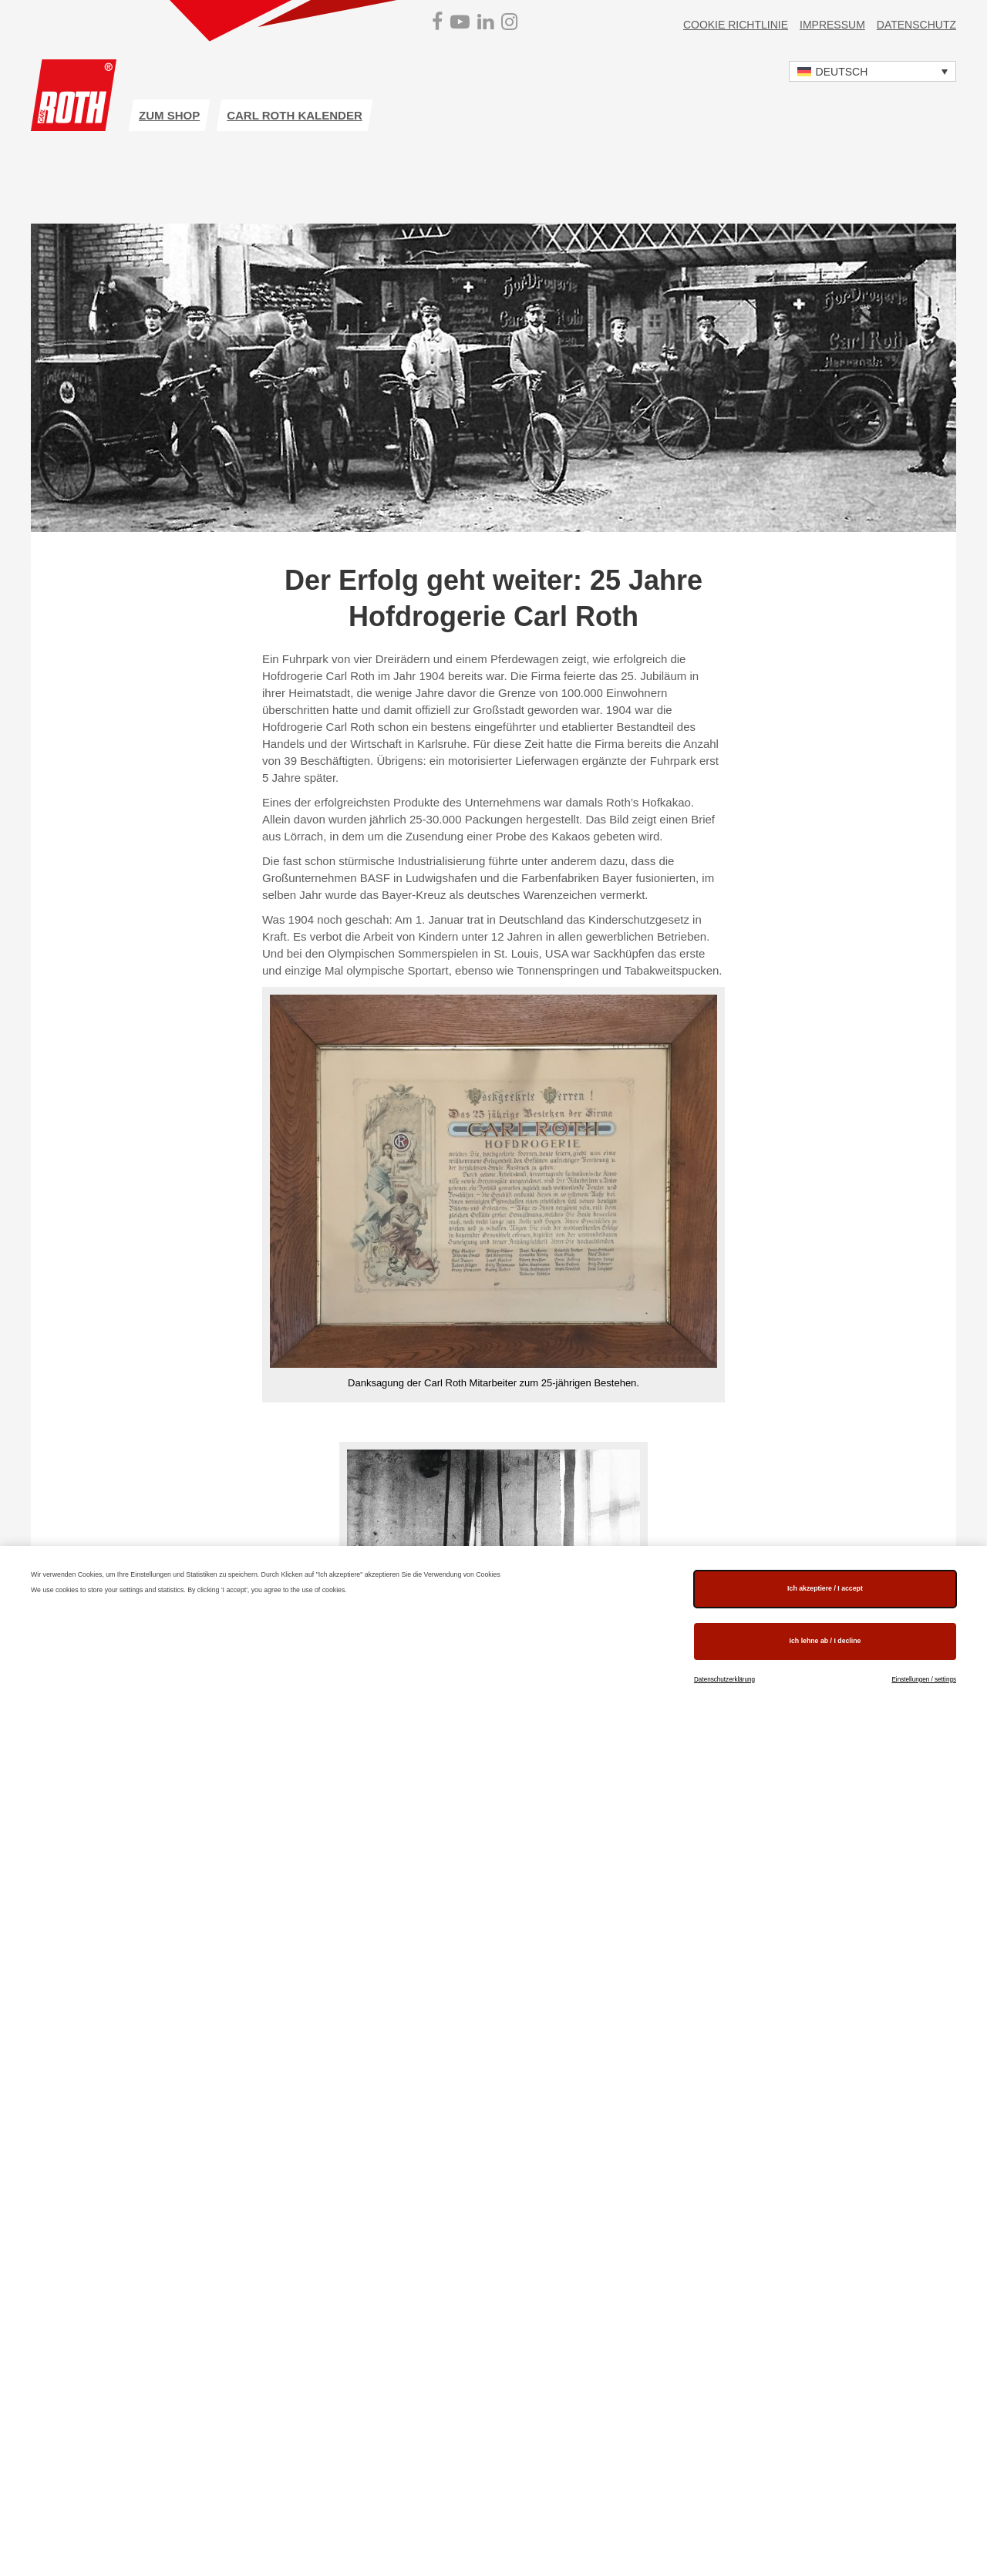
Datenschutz (916, 25)
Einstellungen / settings (923, 1679)
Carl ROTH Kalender (294, 115)
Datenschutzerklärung (724, 1679)
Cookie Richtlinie (735, 25)
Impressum (832, 25)
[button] (872, 71)
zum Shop (169, 115)
